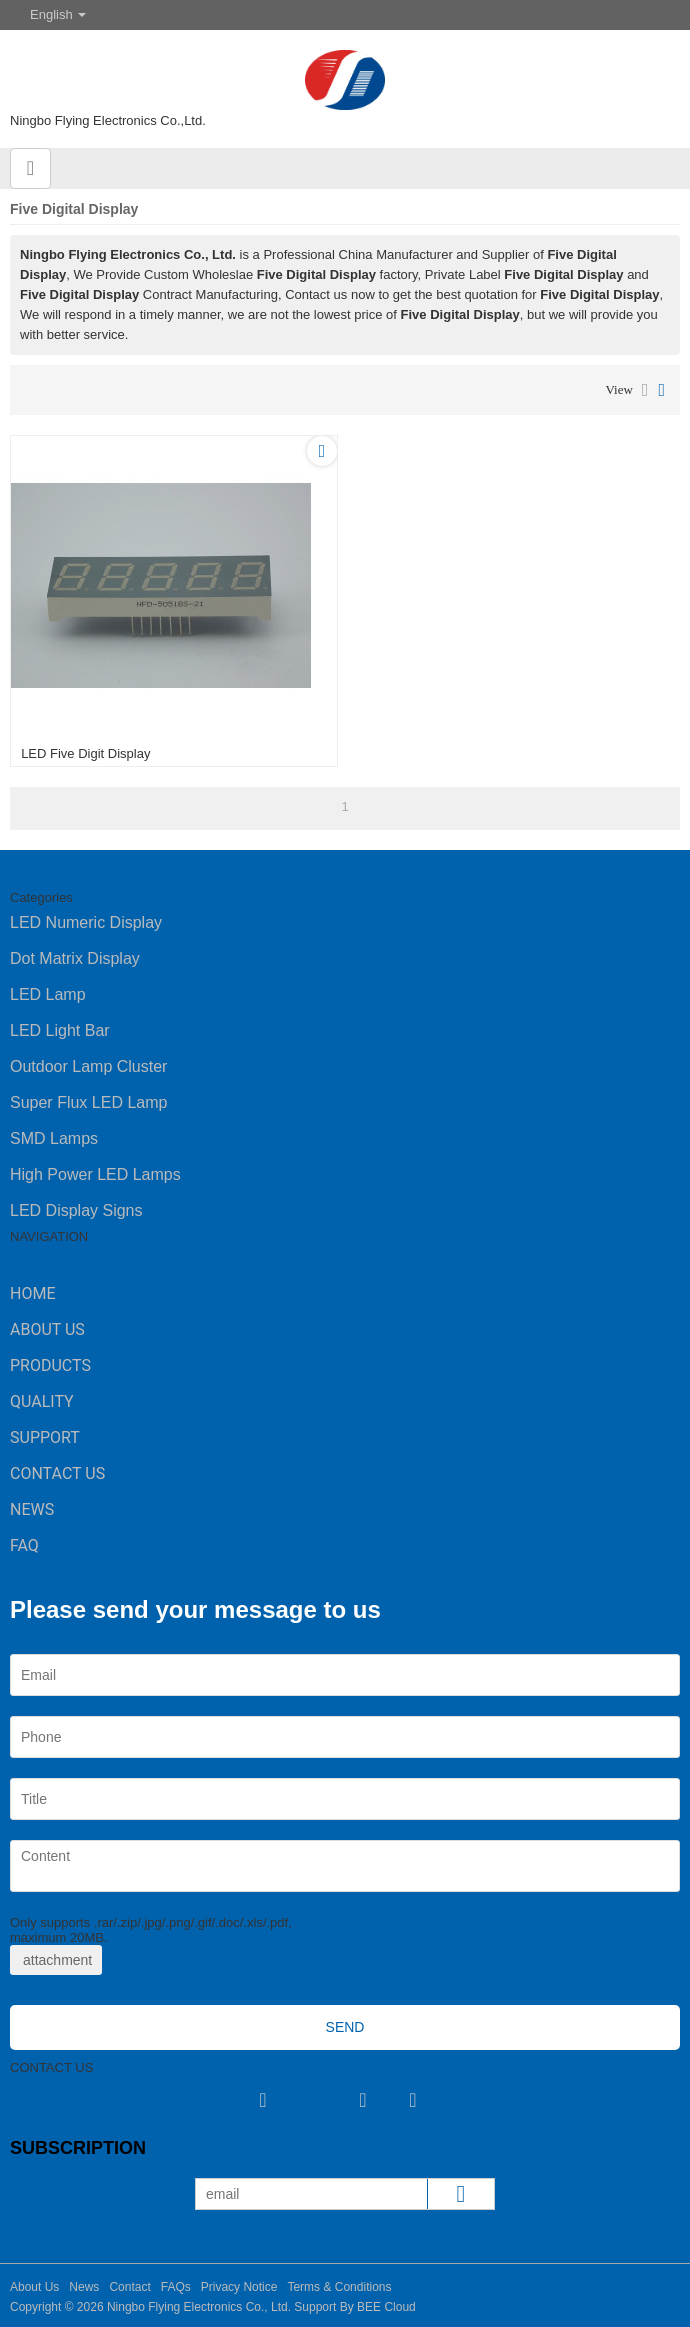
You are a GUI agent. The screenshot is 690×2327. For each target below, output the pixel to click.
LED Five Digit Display (85, 753)
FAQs (176, 2287)
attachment (56, 1960)
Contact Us (57, 1473)
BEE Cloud (386, 2307)
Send (345, 2027)
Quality (42, 1401)
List (645, 390)
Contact (129, 2287)
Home (32, 1293)
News (32, 1509)
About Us (47, 1329)
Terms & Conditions (339, 2287)
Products (50, 1365)
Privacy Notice (239, 2287)
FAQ (24, 1545)
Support (45, 1437)
